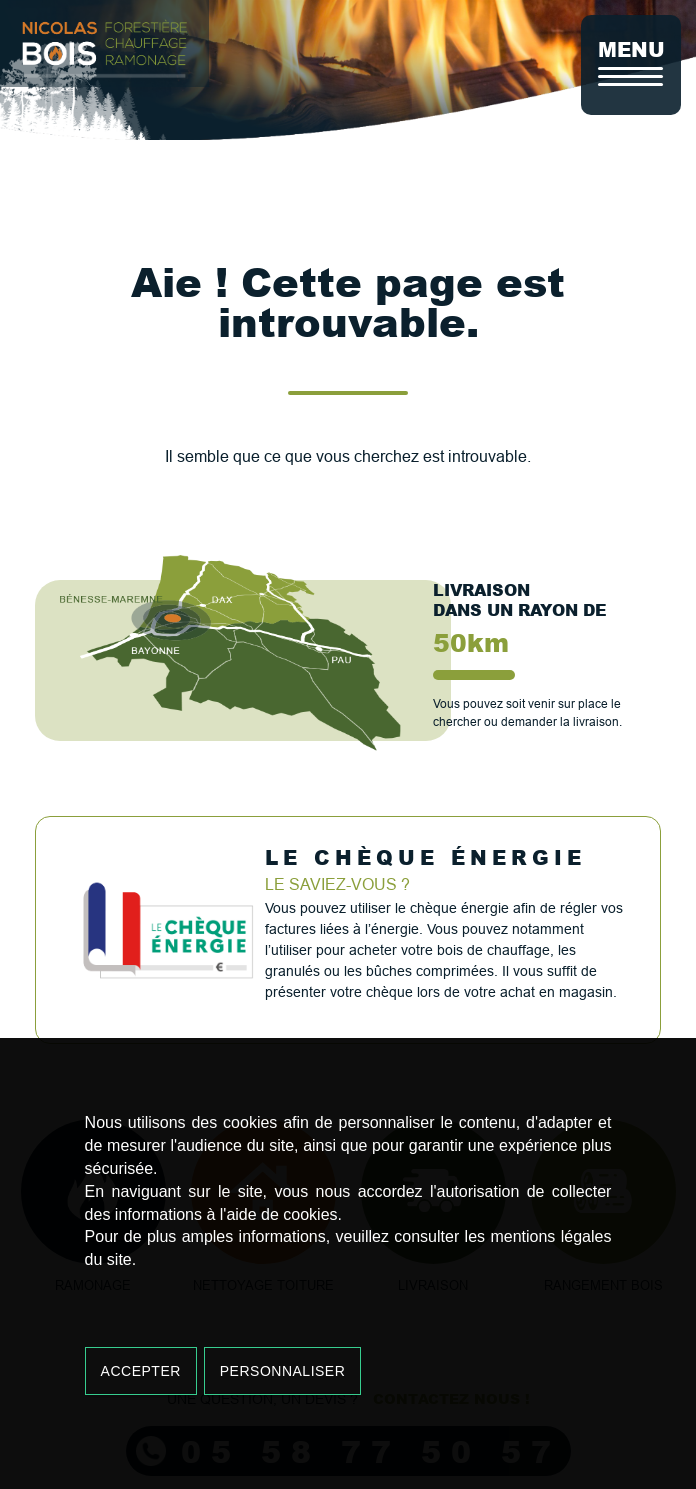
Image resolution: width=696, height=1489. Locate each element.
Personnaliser (283, 1371)
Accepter (141, 1371)
